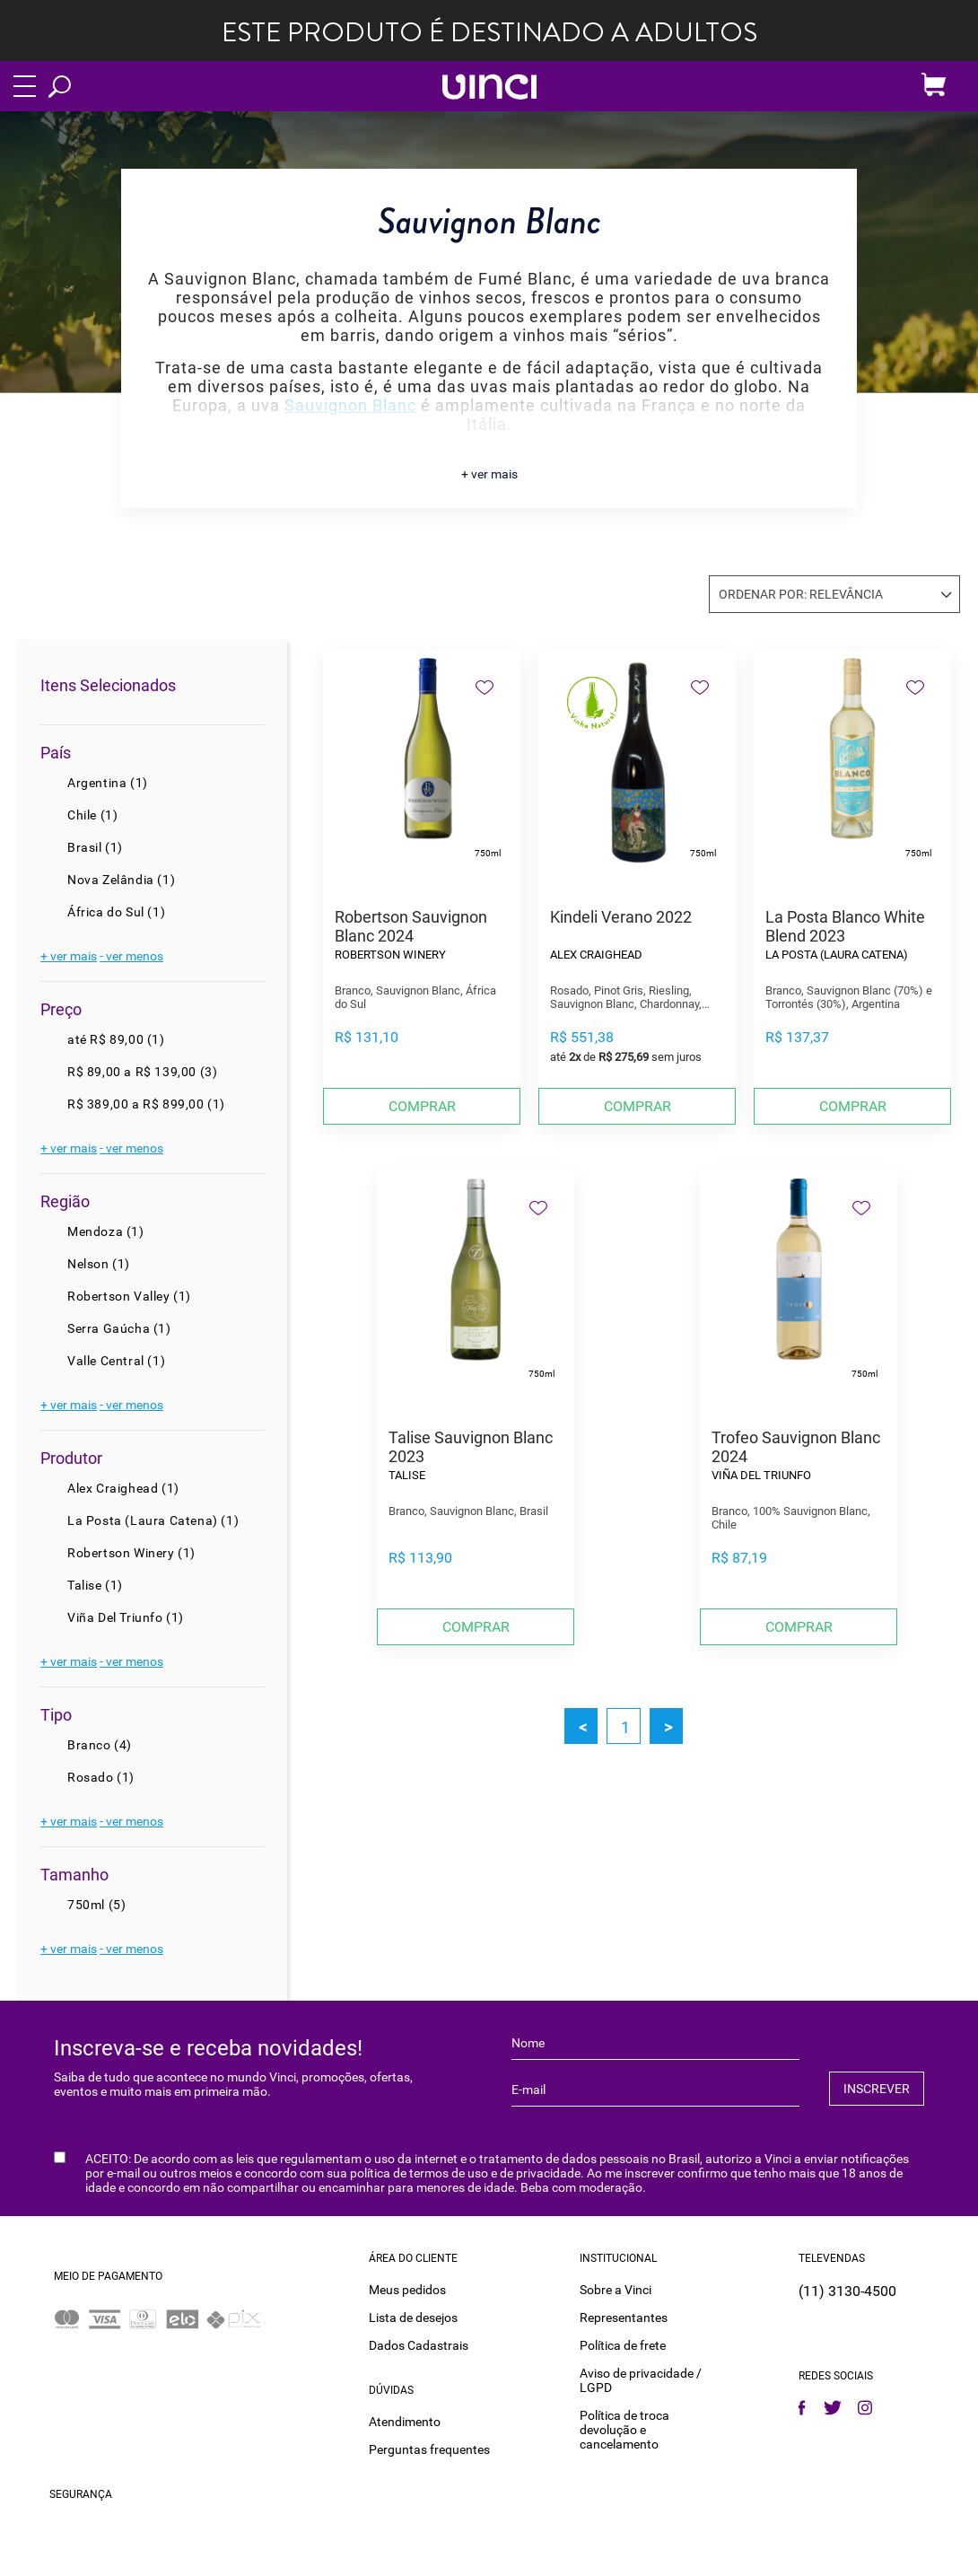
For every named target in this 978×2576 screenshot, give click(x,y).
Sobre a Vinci (615, 2288)
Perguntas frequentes (429, 2447)
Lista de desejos (413, 2316)
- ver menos (131, 956)
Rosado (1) (101, 1777)
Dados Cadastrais (418, 2343)
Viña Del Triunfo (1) (125, 1617)
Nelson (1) (98, 1264)
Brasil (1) (95, 847)
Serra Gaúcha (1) (119, 1328)
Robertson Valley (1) (129, 1296)
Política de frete (623, 2343)
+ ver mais (489, 474)
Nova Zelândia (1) (121, 879)
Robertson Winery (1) (131, 1553)
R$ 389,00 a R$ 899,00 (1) (146, 1104)
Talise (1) (95, 1585)
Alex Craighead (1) (123, 1488)
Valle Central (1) (116, 1361)
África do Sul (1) (116, 912)
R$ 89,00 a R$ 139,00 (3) (142, 1072)
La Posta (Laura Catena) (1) (153, 1520)
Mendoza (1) (105, 1231)
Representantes (624, 2316)
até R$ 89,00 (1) (116, 1039)
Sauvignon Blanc (350, 405)
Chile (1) (92, 815)
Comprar (422, 1106)
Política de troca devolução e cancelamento (624, 2427)
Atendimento (405, 2420)
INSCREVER (876, 2088)
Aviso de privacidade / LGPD (641, 2378)
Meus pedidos (407, 2288)
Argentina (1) (107, 782)
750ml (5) (96, 1904)
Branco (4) (99, 1745)
